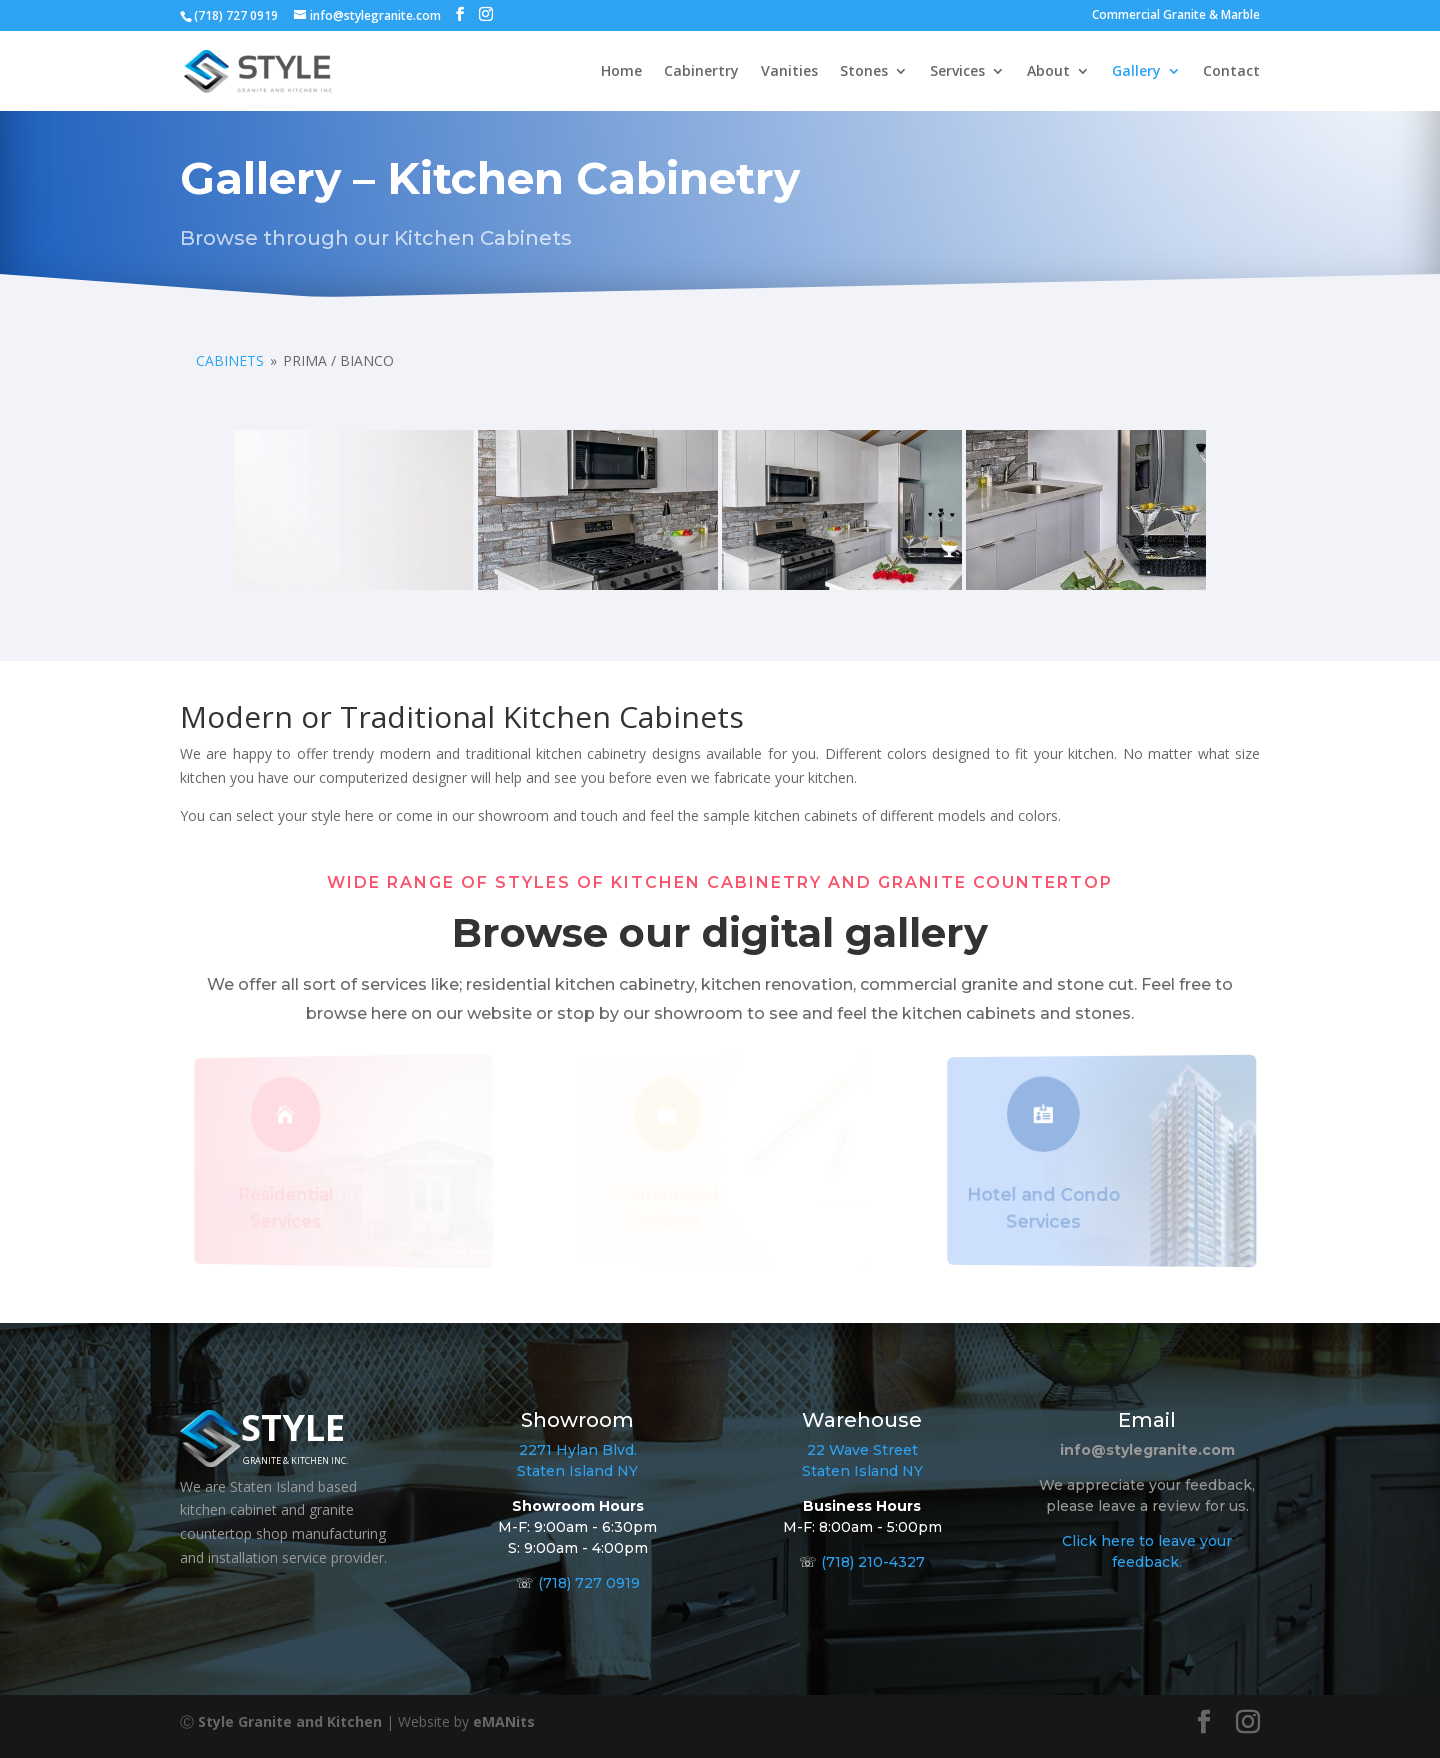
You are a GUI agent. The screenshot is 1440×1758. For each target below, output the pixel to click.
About (1048, 72)
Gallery (1136, 72)
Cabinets (230, 360)
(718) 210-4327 (873, 1562)
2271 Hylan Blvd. (578, 1450)
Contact (1231, 72)
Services (957, 72)
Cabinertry (701, 72)
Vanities (789, 72)
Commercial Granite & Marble (1176, 16)
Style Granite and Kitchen (290, 1721)
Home (621, 72)
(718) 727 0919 (589, 1583)
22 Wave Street (862, 1450)
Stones (864, 72)
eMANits (504, 1721)
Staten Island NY (577, 1471)
